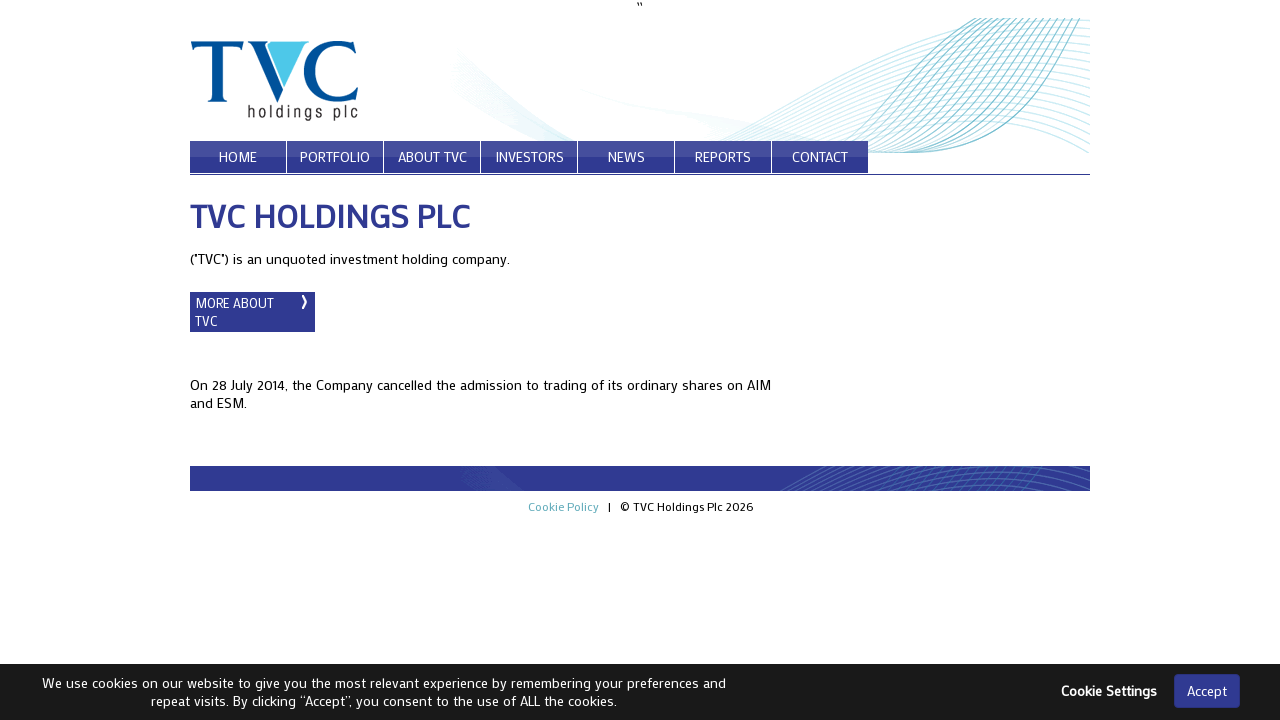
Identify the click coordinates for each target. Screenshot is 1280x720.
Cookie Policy (563, 506)
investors (529, 156)
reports (723, 156)
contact (820, 156)
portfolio (335, 156)
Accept (1207, 690)
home (238, 156)
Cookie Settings (1109, 690)
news (626, 156)
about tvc (432, 156)
